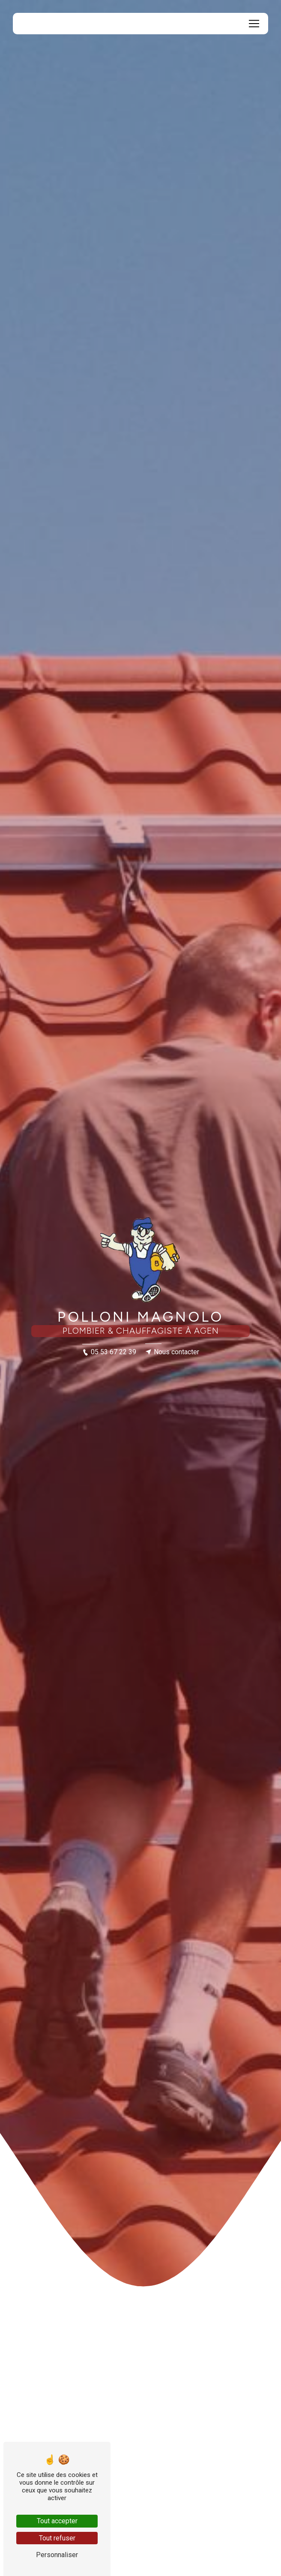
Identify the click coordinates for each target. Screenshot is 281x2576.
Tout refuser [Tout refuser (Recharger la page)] (57, 2538)
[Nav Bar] (254, 23)
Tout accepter (57, 2521)
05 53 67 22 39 (109, 1352)
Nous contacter (172, 1352)
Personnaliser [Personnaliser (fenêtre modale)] (57, 2555)
